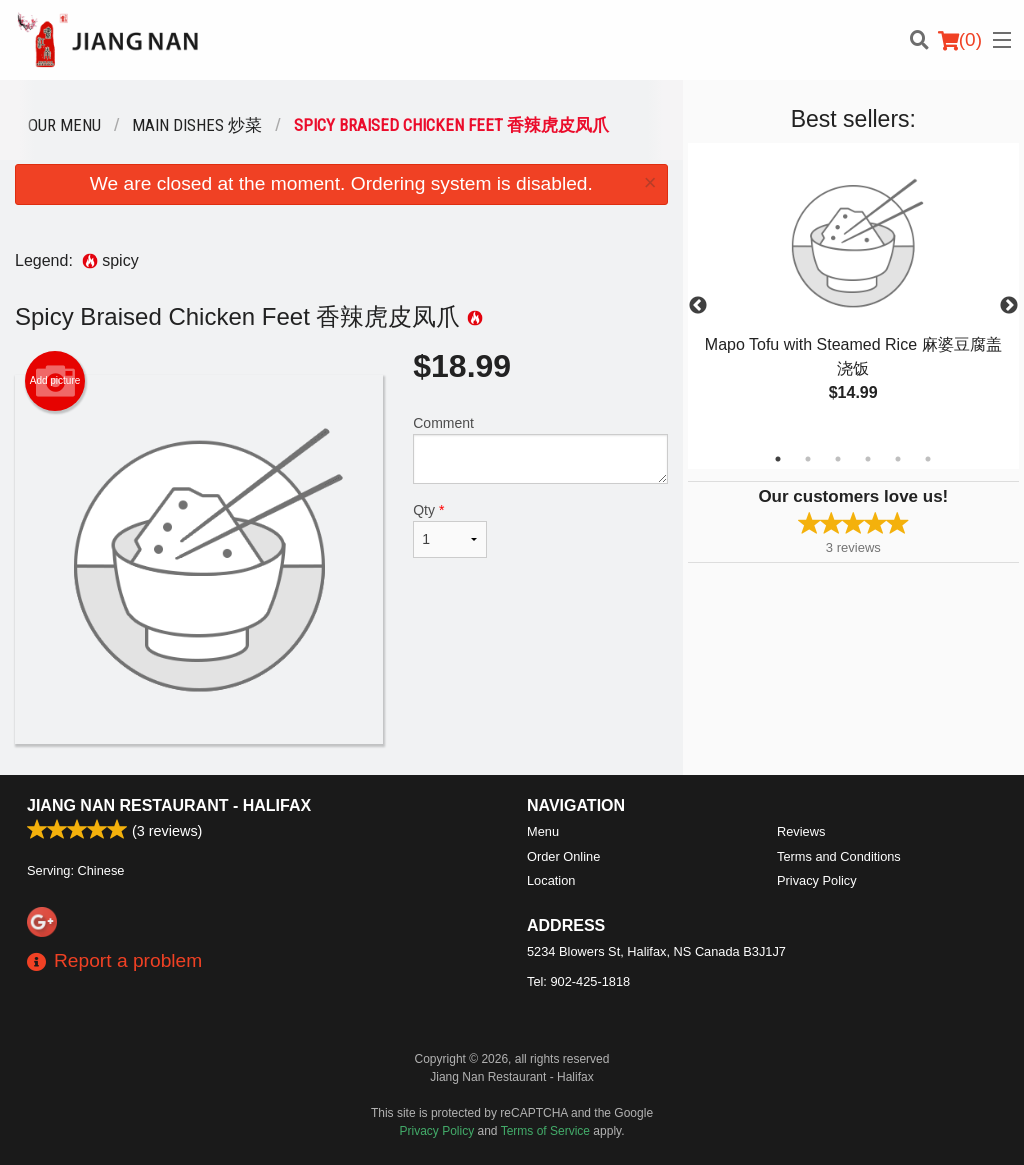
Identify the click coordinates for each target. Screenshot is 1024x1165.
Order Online (563, 856)
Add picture (55, 381)
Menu (543, 831)
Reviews (801, 831)
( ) (960, 40)
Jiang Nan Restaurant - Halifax (169, 805)
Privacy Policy (817, 880)
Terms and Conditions (839, 856)
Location (551, 880)
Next (1009, 306)
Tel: (578, 981)
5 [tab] (898, 459)
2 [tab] (808, 459)
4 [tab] (868, 459)
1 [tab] (778, 459)
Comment (540, 449)
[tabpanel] (853, 294)
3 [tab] (838, 459)
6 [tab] (928, 459)
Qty (450, 530)
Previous (698, 306)
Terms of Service (545, 1131)
